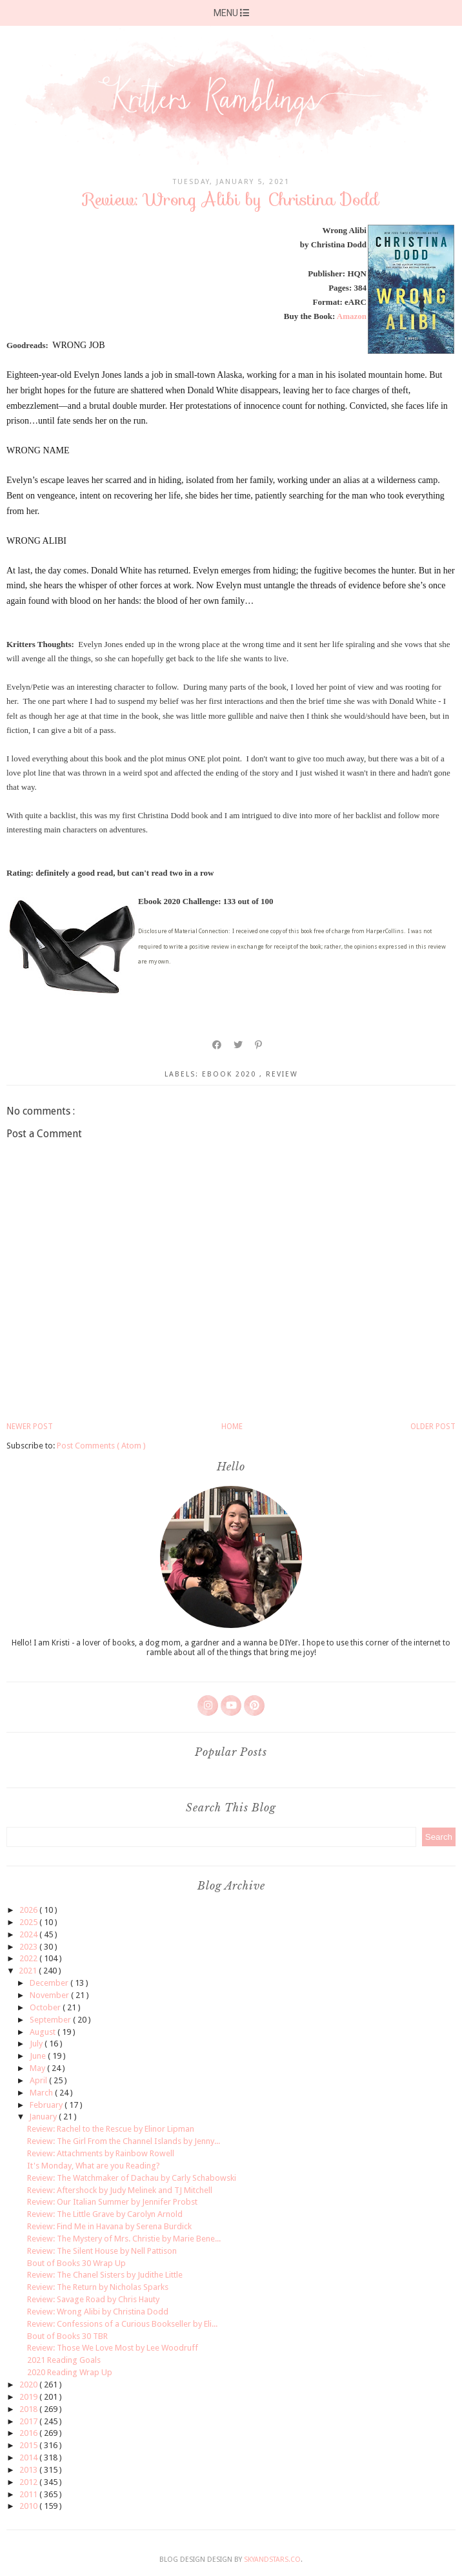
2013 (29, 2470)
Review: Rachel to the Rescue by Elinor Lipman (110, 2129)
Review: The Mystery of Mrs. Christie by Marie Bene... (124, 2238)
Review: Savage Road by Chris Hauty (93, 2299)
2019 (29, 2397)
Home (232, 1426)
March (42, 2092)
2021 (29, 1970)
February (47, 2105)
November (50, 1995)
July (37, 2043)
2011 (29, 2494)
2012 (29, 2482)
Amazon (352, 316)
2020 (29, 2384)
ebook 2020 (230, 1074)
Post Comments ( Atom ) (101, 1445)
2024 (29, 1934)
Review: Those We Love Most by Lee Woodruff (112, 2348)
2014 (29, 2457)
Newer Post (29, 1426)
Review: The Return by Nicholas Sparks (97, 2287)
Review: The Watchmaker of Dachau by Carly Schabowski (131, 2178)
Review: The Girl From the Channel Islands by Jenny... (123, 2141)
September (51, 2020)
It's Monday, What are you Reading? (93, 2165)
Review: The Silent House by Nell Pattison (102, 2251)
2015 (29, 2445)
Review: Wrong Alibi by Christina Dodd (97, 2311)
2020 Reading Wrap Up (69, 2372)
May (38, 2068)
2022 (29, 1958)
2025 (29, 1922)
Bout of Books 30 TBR (67, 2336)
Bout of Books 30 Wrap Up (76, 2263)
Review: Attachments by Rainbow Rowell (100, 2153)
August (43, 2032)
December (50, 1983)
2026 (29, 1910)
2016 (29, 2433)
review (282, 1074)
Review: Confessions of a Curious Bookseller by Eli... (122, 2324)
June (39, 2056)
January (44, 2116)
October (46, 2007)
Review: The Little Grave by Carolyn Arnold (105, 2214)
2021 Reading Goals (64, 2360)
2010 (29, 2506)
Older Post (433, 1426)
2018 (29, 2409)
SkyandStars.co (272, 2559)
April (39, 2080)
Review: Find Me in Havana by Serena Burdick (109, 2226)
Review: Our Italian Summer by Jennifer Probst (112, 2202)
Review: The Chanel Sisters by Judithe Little (105, 2275)
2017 (29, 2421)
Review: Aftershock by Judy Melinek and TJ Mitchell (119, 2190)
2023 (29, 1947)
